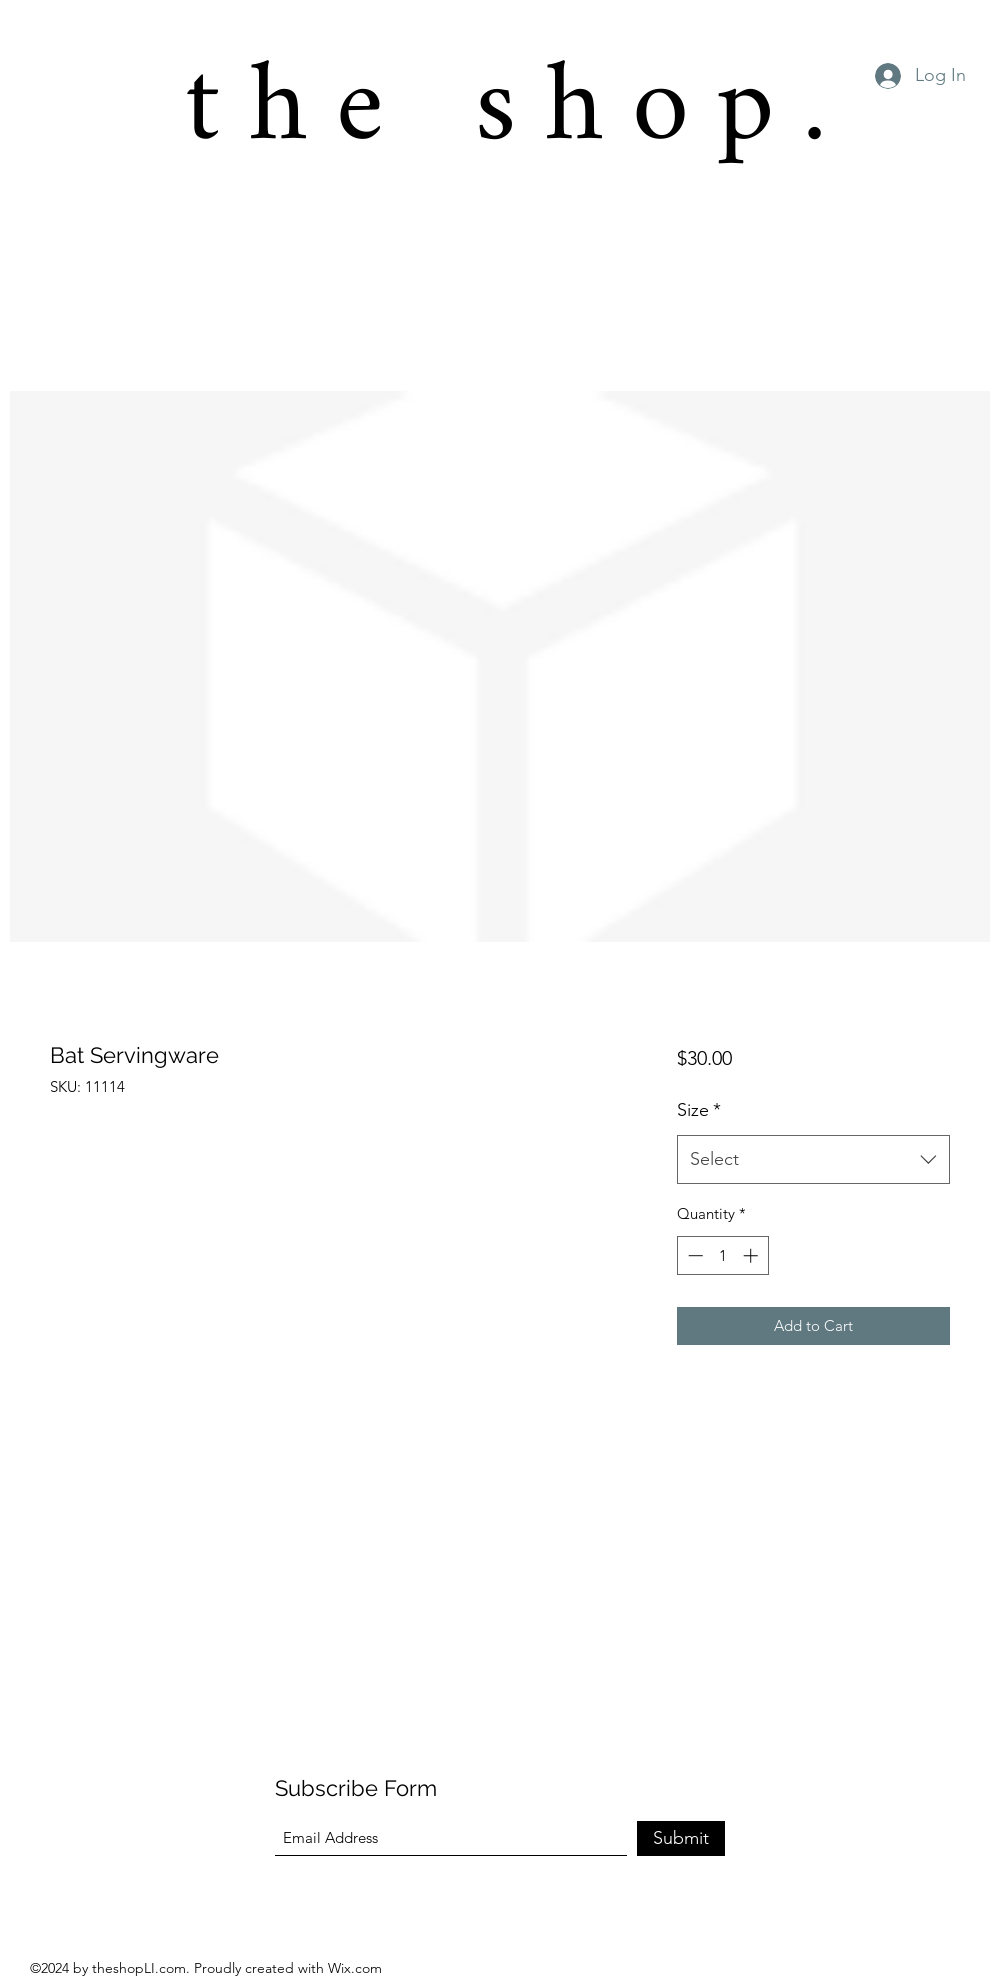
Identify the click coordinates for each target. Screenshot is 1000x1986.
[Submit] (681, 1838)
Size (699, 1110)
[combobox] (813, 1160)
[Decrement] (693, 1255)
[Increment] (752, 1255)
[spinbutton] (722, 1255)
